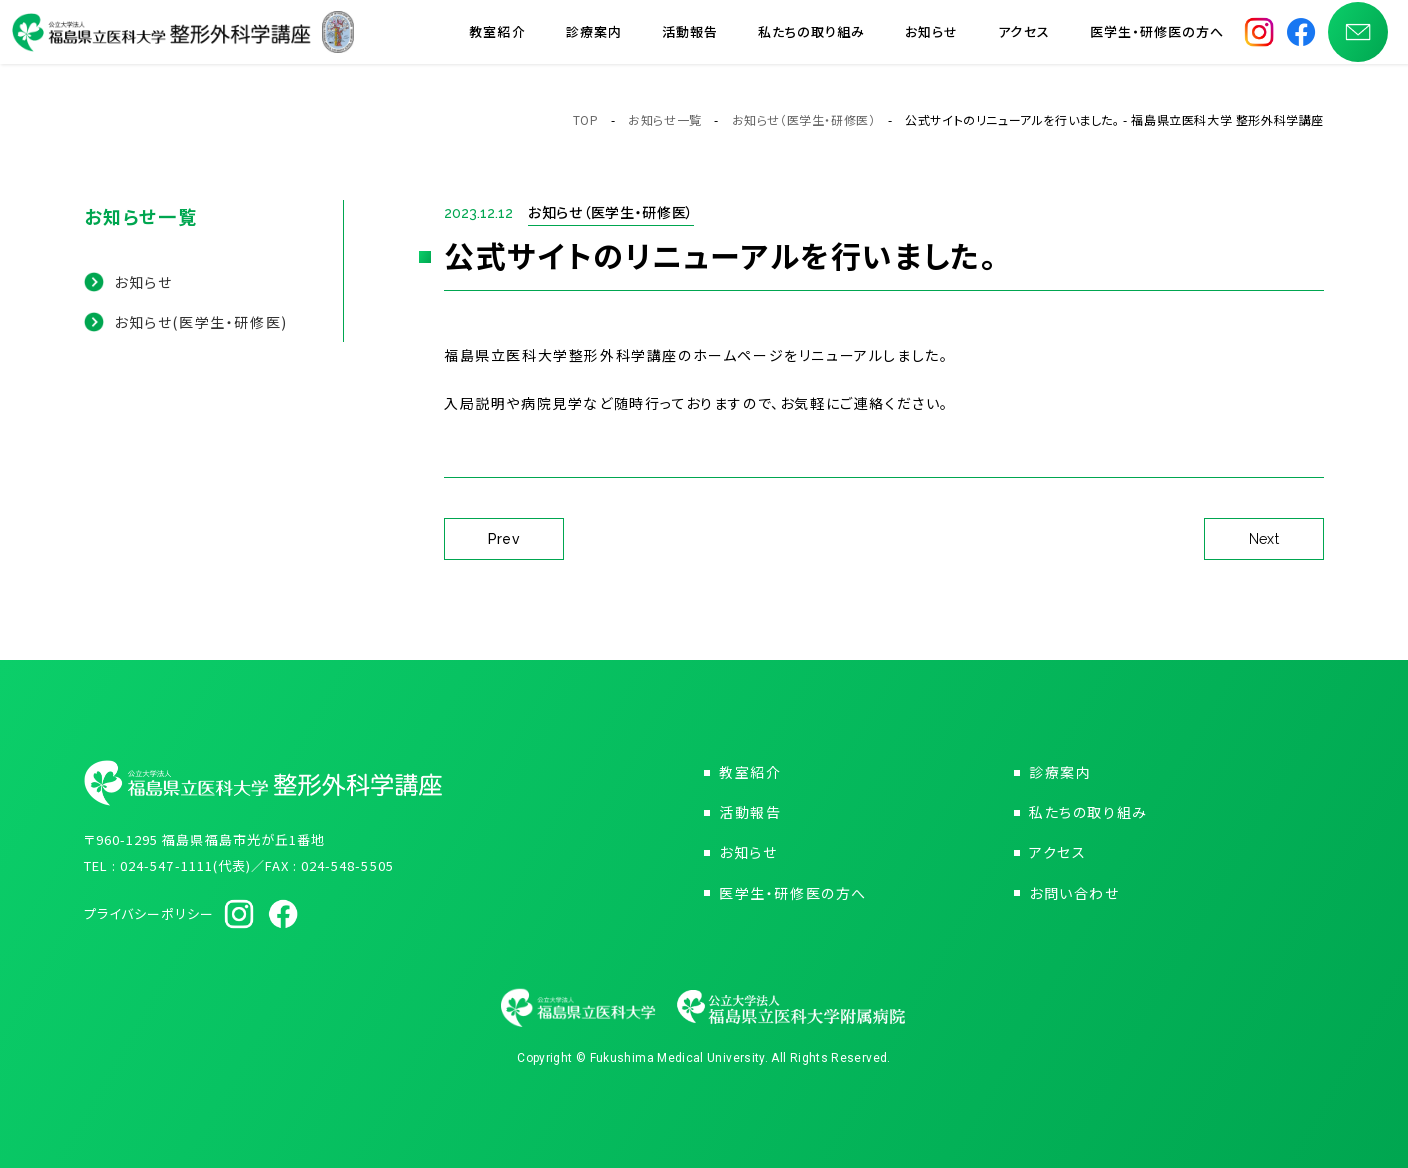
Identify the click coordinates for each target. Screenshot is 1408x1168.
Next (1264, 539)
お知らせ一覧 (665, 119)
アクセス (1023, 39)
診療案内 (594, 39)
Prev (504, 539)
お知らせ (931, 39)
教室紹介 (497, 39)
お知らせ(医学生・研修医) (201, 322)
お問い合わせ (1074, 893)
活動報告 (690, 39)
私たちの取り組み (811, 39)
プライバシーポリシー (149, 913)
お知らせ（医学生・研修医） (804, 119)
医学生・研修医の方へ (1157, 39)
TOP (586, 119)
